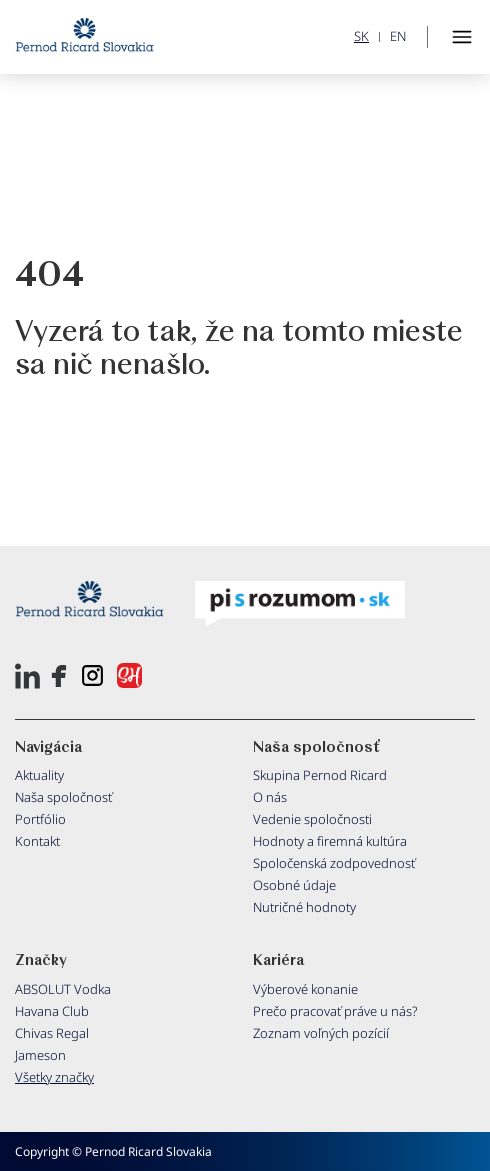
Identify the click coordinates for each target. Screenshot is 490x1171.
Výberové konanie (305, 989)
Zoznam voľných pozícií (321, 1033)
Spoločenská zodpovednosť (334, 863)
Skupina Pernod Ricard (320, 775)
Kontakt (37, 841)
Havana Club (52, 1011)
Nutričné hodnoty (304, 907)
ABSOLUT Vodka (63, 989)
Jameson (40, 1055)
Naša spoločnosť (63, 797)
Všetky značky (54, 1077)
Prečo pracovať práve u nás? (335, 1011)
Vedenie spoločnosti (312, 819)
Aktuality (39, 775)
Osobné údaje (294, 885)
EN (398, 36)
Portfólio (40, 819)
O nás (270, 797)
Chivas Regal (52, 1033)
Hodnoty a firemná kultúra (330, 841)
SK (361, 36)
